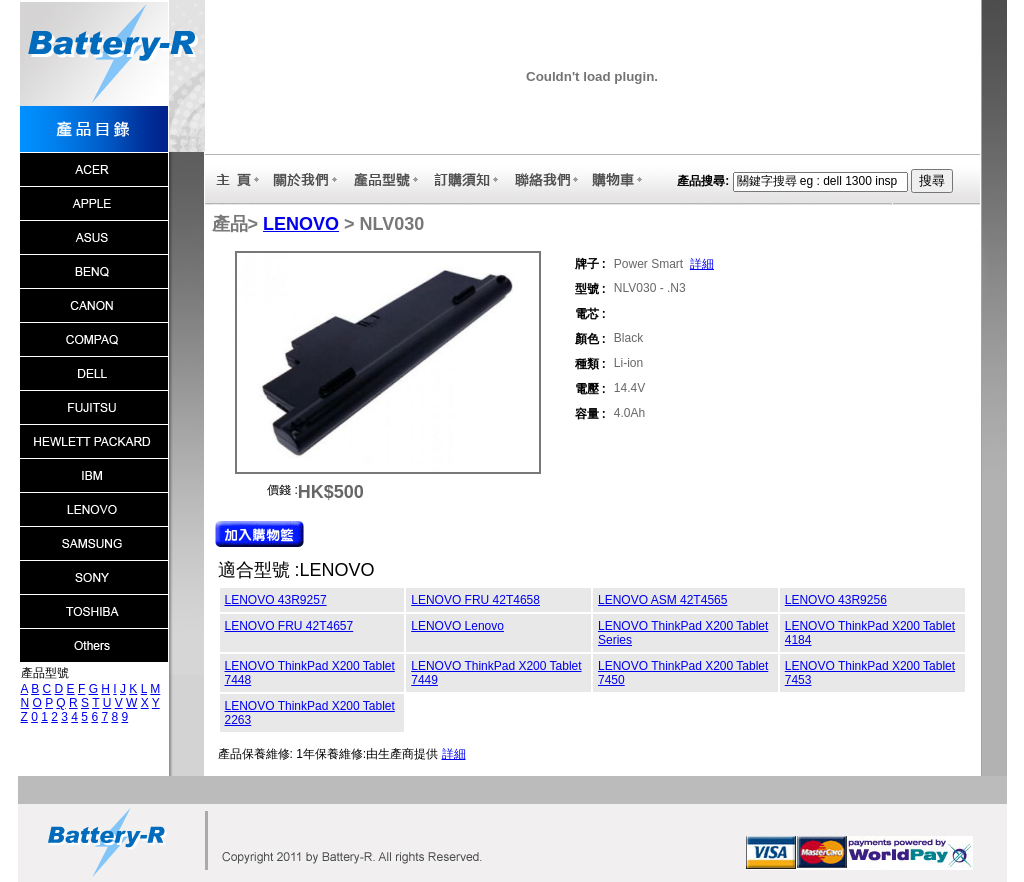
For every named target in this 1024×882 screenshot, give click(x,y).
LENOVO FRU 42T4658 (475, 600)
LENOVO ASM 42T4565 (662, 600)
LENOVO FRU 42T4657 (289, 626)
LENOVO (301, 224)
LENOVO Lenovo (457, 626)
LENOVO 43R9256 (836, 600)
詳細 (702, 264)
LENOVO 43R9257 (276, 600)
